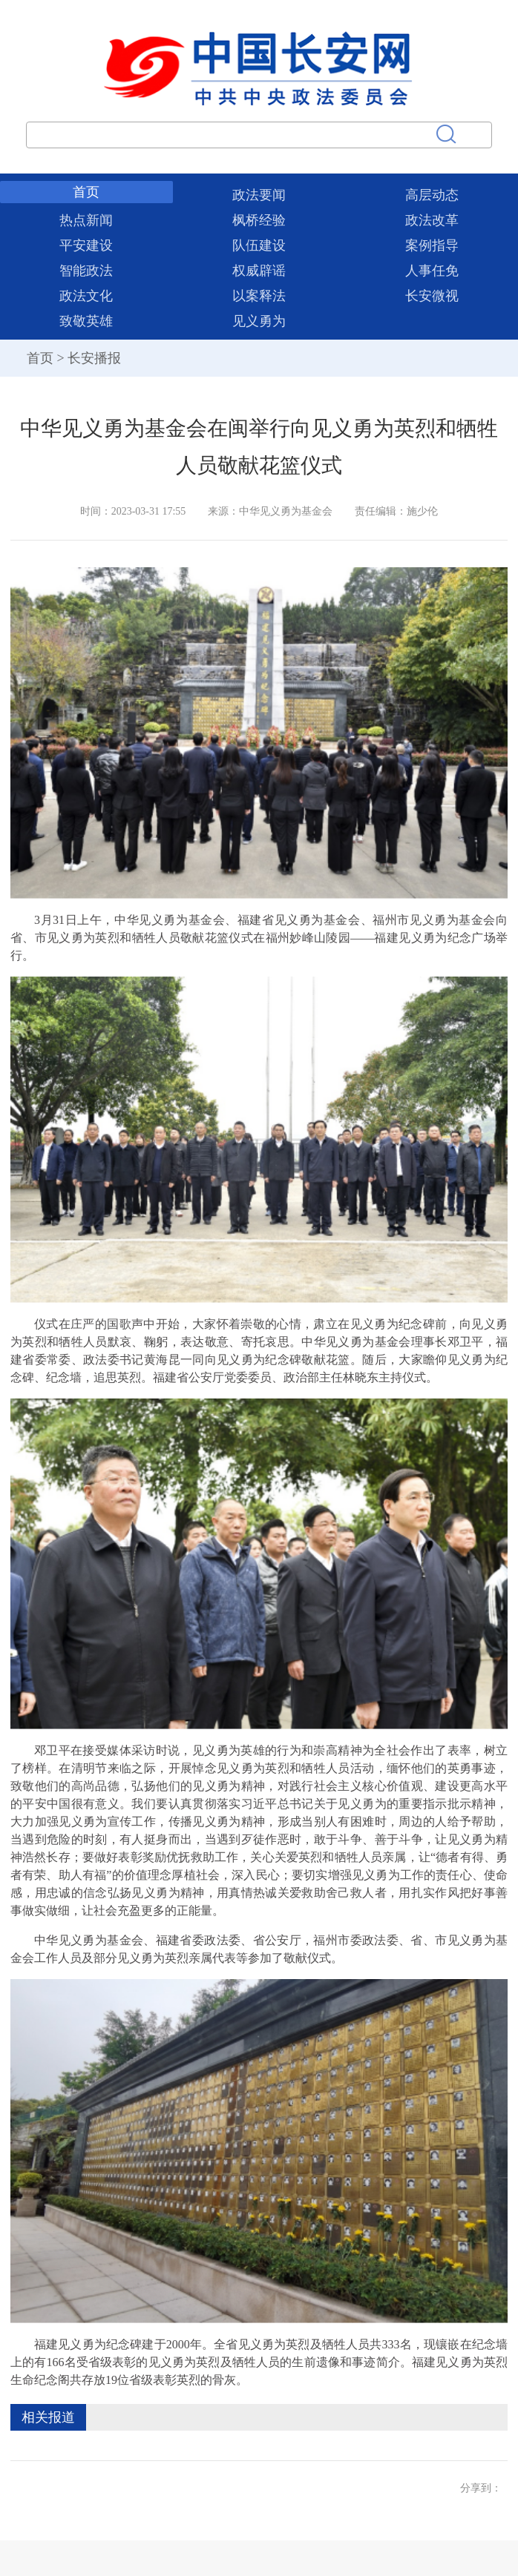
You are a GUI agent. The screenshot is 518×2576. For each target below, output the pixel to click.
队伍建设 (259, 245)
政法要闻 (259, 195)
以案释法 (259, 295)
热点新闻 (86, 220)
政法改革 (432, 220)
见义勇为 (259, 321)
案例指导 (432, 245)
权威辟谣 (259, 270)
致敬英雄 (86, 321)
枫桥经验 (259, 220)
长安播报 (94, 358)
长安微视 (432, 295)
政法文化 (86, 295)
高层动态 (432, 195)
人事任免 (432, 270)
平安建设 (86, 245)
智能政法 (86, 270)
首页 (86, 192)
